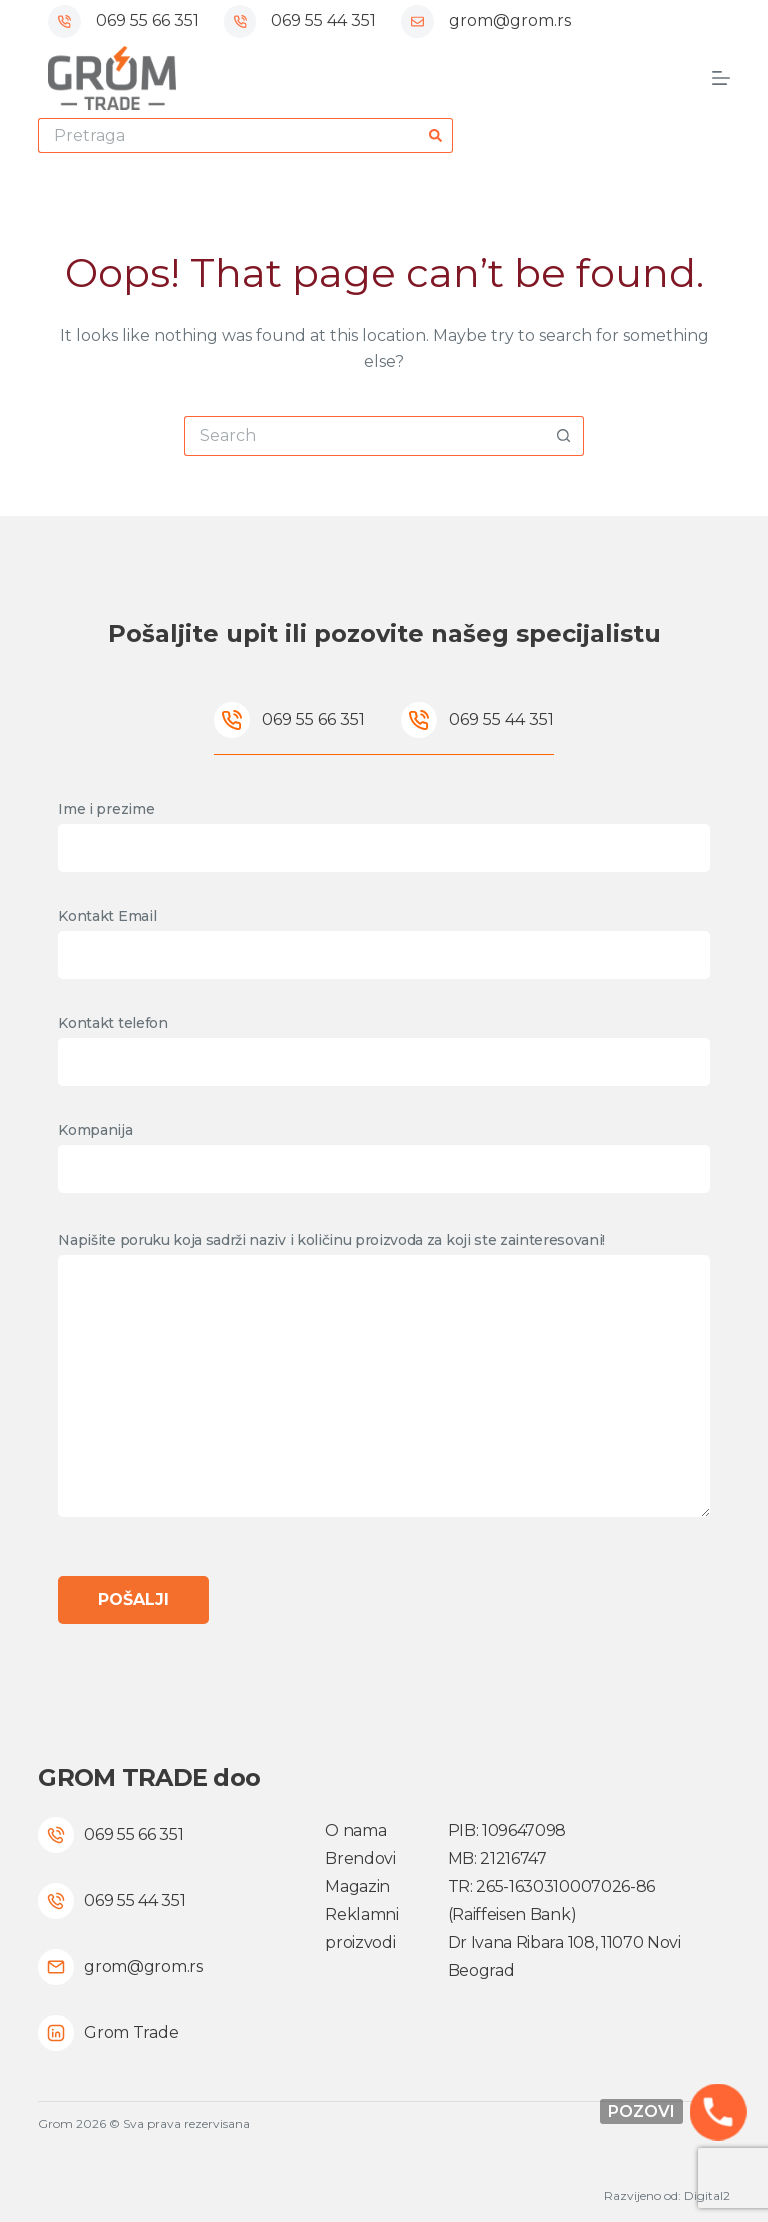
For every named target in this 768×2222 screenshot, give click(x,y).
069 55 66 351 (147, 20)
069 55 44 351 (323, 20)
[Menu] (721, 78)
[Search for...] (228, 135)
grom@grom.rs (510, 20)
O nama (355, 1830)
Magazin (357, 1886)
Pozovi (641, 2111)
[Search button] (435, 135)
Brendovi (360, 1858)
